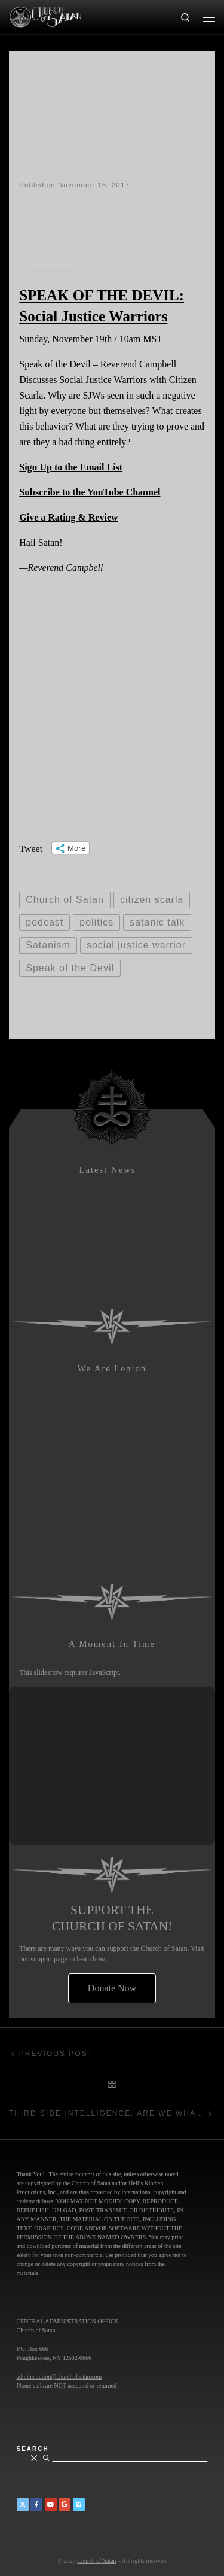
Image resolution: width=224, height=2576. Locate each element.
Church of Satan (96, 2560)
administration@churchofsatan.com (59, 2376)
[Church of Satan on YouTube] (51, 2504)
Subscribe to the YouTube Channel (89, 492)
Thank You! (31, 2174)
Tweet (30, 848)
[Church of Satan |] (45, 15)
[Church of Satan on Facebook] (36, 2504)
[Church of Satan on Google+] (64, 2504)
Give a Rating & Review (68, 517)
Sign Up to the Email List (70, 467)
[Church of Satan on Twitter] (23, 2504)
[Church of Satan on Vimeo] (79, 2504)
